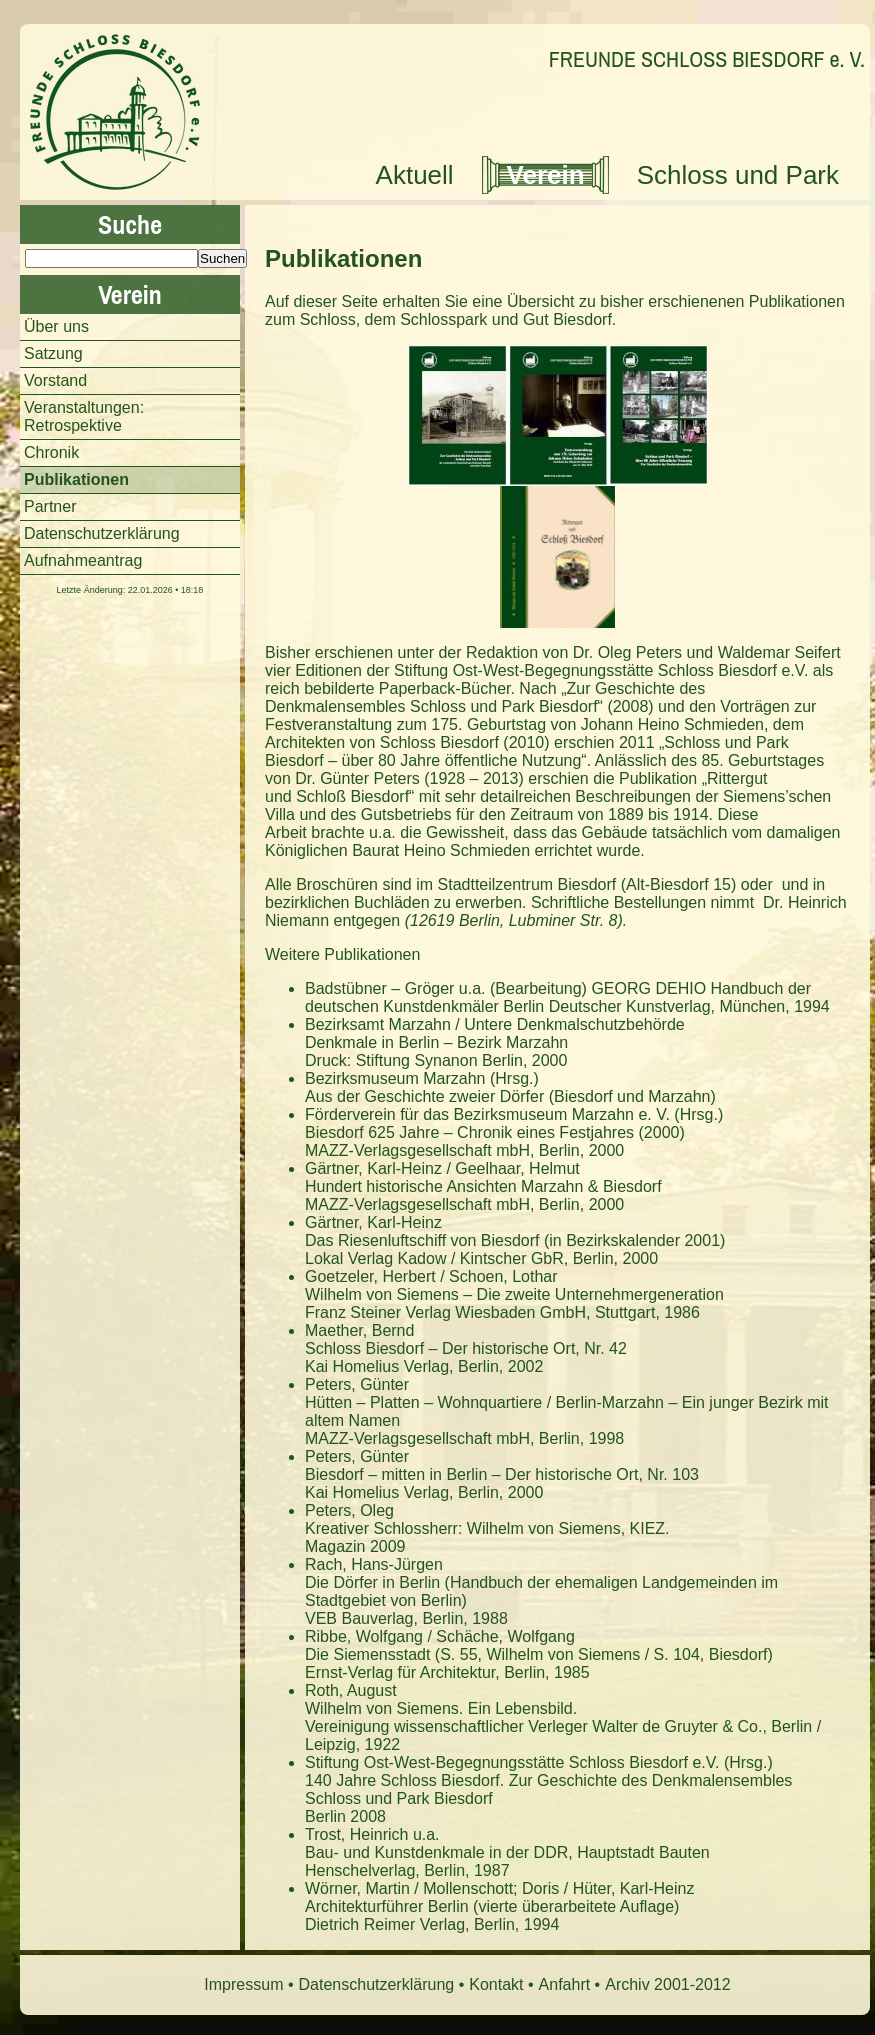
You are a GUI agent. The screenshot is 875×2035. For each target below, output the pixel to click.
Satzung (53, 353)
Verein (546, 175)
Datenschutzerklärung (102, 533)
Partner (50, 506)
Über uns (56, 326)
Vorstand (55, 380)
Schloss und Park (738, 175)
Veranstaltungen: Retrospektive (84, 416)
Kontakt (496, 1984)
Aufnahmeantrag (83, 560)
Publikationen (343, 258)
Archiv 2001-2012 (667, 1984)
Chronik (51, 452)
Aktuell (415, 175)
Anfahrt (565, 1984)
